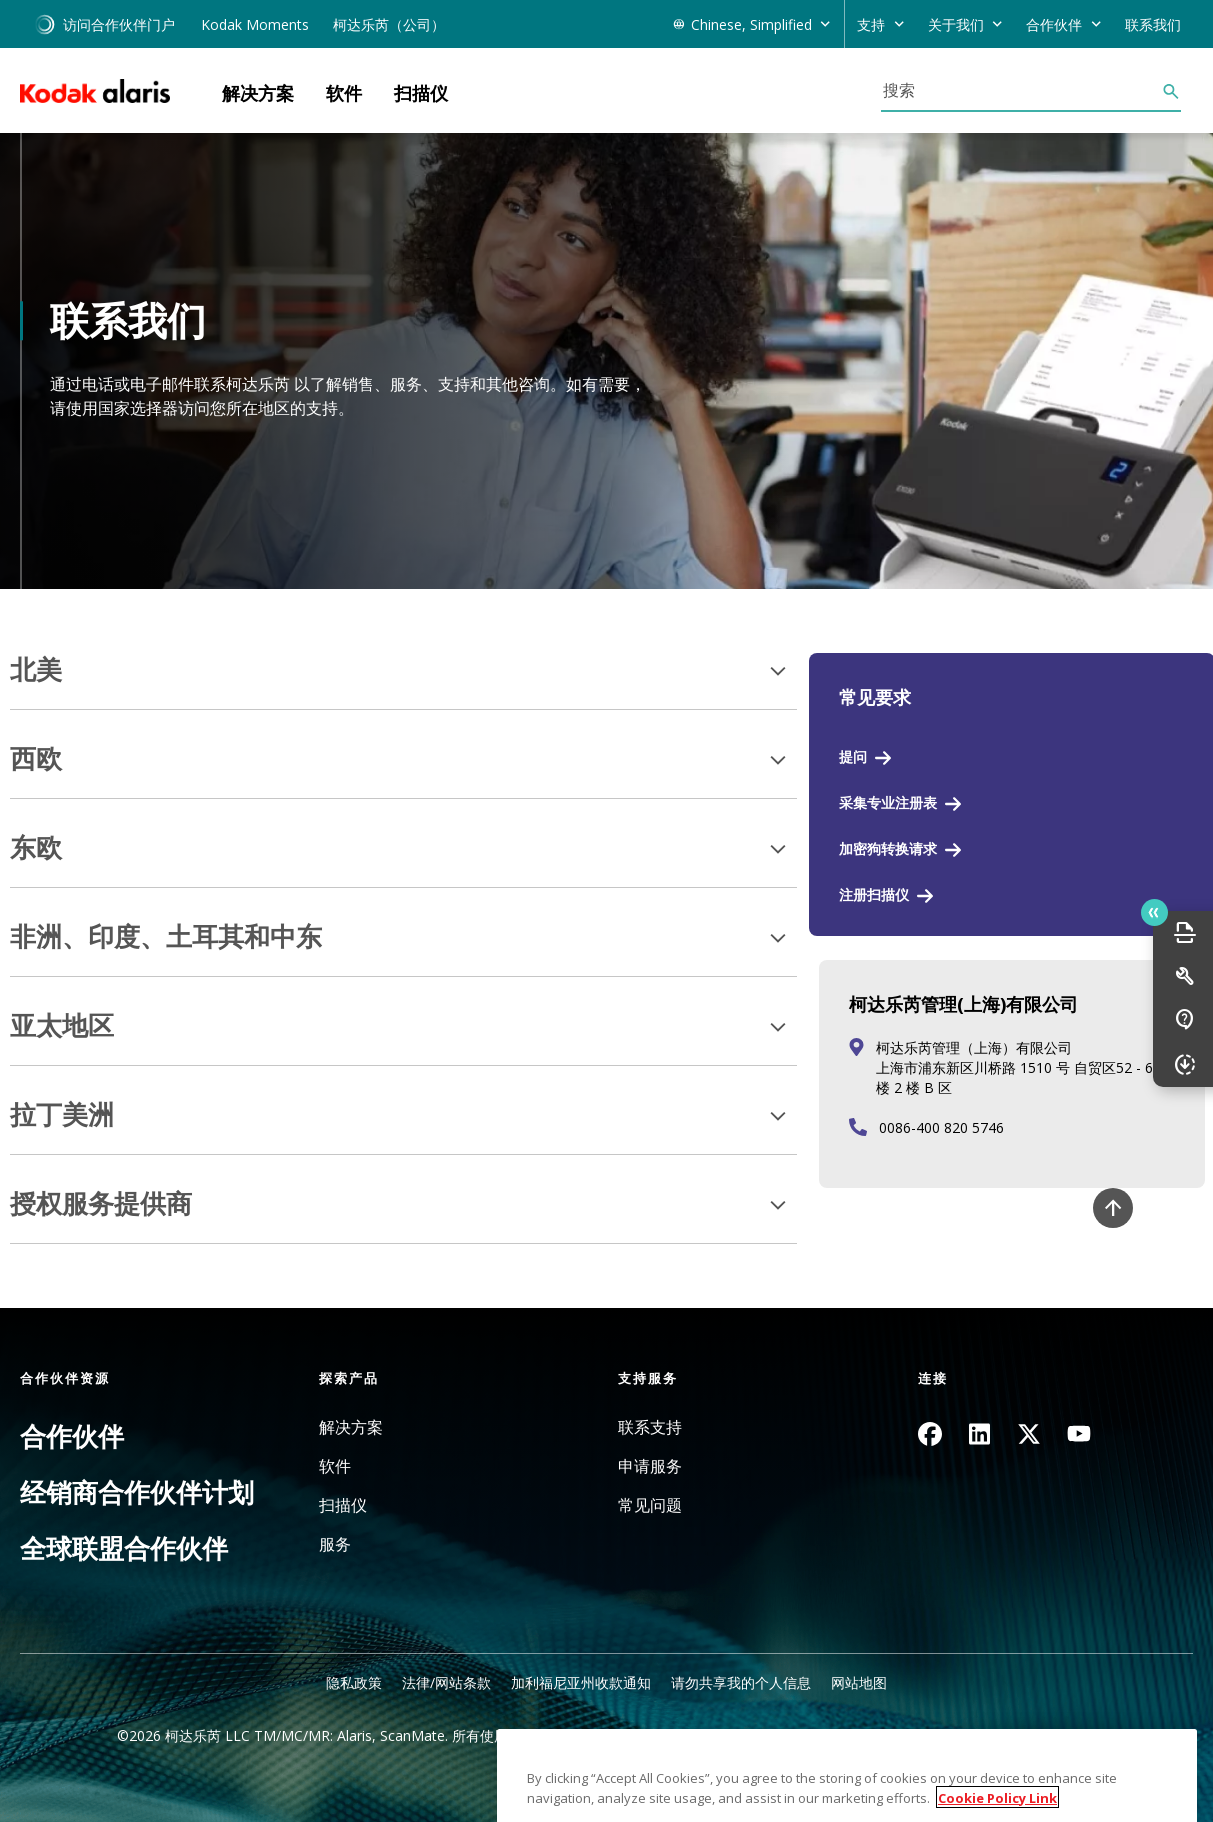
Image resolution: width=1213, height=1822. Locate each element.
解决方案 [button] (258, 93)
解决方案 (351, 1427)
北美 (36, 670)
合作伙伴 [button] (1054, 24)
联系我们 (1153, 24)
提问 (853, 756)
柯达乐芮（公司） (389, 24)
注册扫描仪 (874, 894)
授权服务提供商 (101, 1204)
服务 (335, 1544)
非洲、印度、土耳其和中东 (166, 937)
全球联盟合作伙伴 (124, 1548)
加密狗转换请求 (888, 848)
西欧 (36, 759)
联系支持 (650, 1427)
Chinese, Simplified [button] (751, 24)
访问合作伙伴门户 (104, 24)
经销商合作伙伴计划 (137, 1492)
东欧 (36, 848)
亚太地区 (62, 1026)
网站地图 (859, 1682)
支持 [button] (871, 24)
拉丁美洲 (62, 1115)
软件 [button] (344, 93)
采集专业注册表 (888, 802)
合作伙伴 (72, 1436)
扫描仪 (343, 1505)
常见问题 (650, 1505)
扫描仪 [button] (421, 93)
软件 (335, 1466)
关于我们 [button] (956, 24)
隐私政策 (354, 1682)
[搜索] (1021, 90)
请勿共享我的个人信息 (741, 1682)
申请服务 (650, 1466)
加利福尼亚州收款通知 (581, 1682)
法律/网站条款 (446, 1682)
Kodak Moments (255, 24)
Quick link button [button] (1154, 913)
